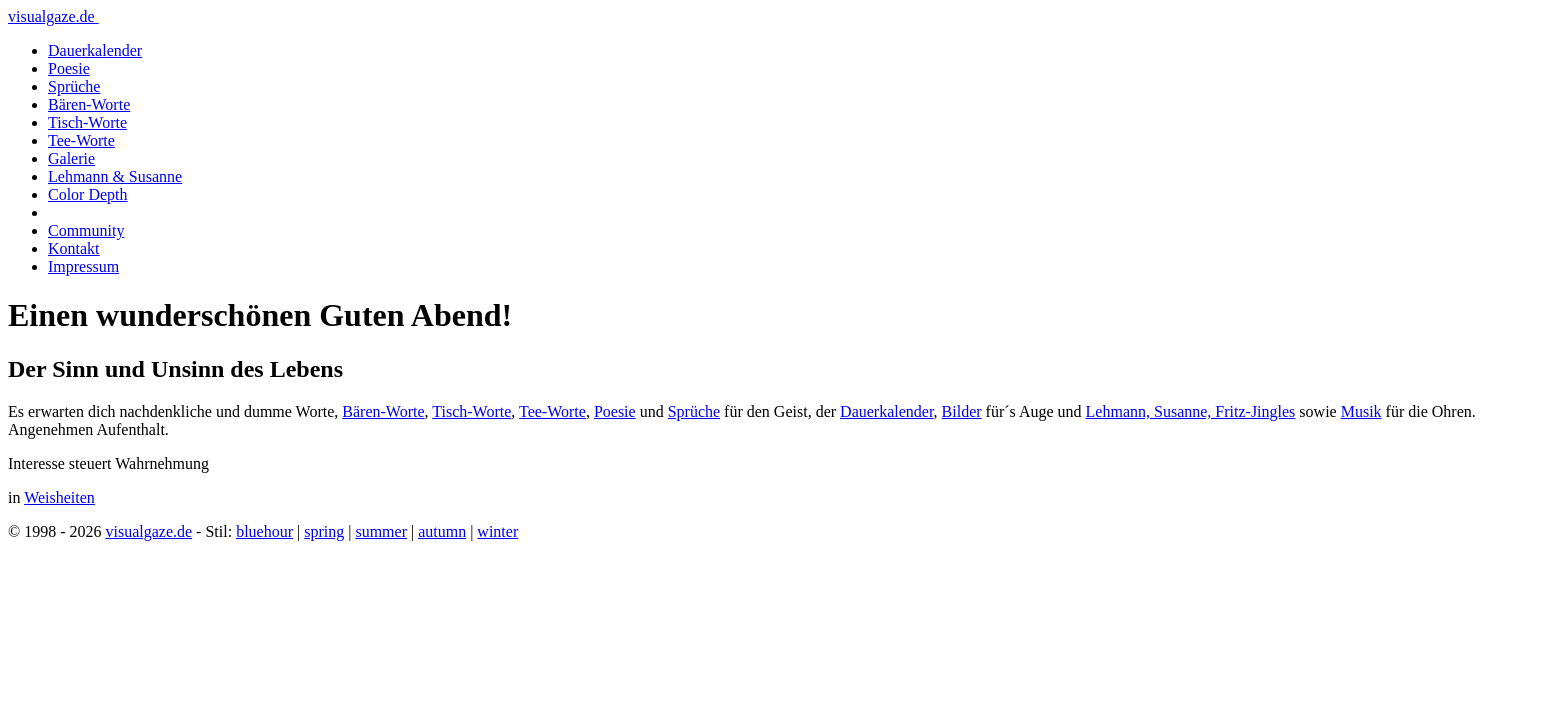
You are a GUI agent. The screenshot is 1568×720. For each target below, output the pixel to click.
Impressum (83, 266)
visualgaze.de (53, 16)
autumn (442, 531)
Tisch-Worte (87, 122)
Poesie (69, 68)
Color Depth (88, 194)
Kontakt (74, 248)
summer (381, 531)
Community (86, 230)
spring (324, 531)
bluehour (264, 531)
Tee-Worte (81, 140)
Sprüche (74, 86)
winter (497, 531)
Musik (1361, 411)
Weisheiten (59, 497)
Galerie (71, 158)
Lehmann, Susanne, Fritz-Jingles (1191, 411)
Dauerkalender (95, 50)
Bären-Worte (89, 104)
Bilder (962, 411)
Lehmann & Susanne (115, 176)
